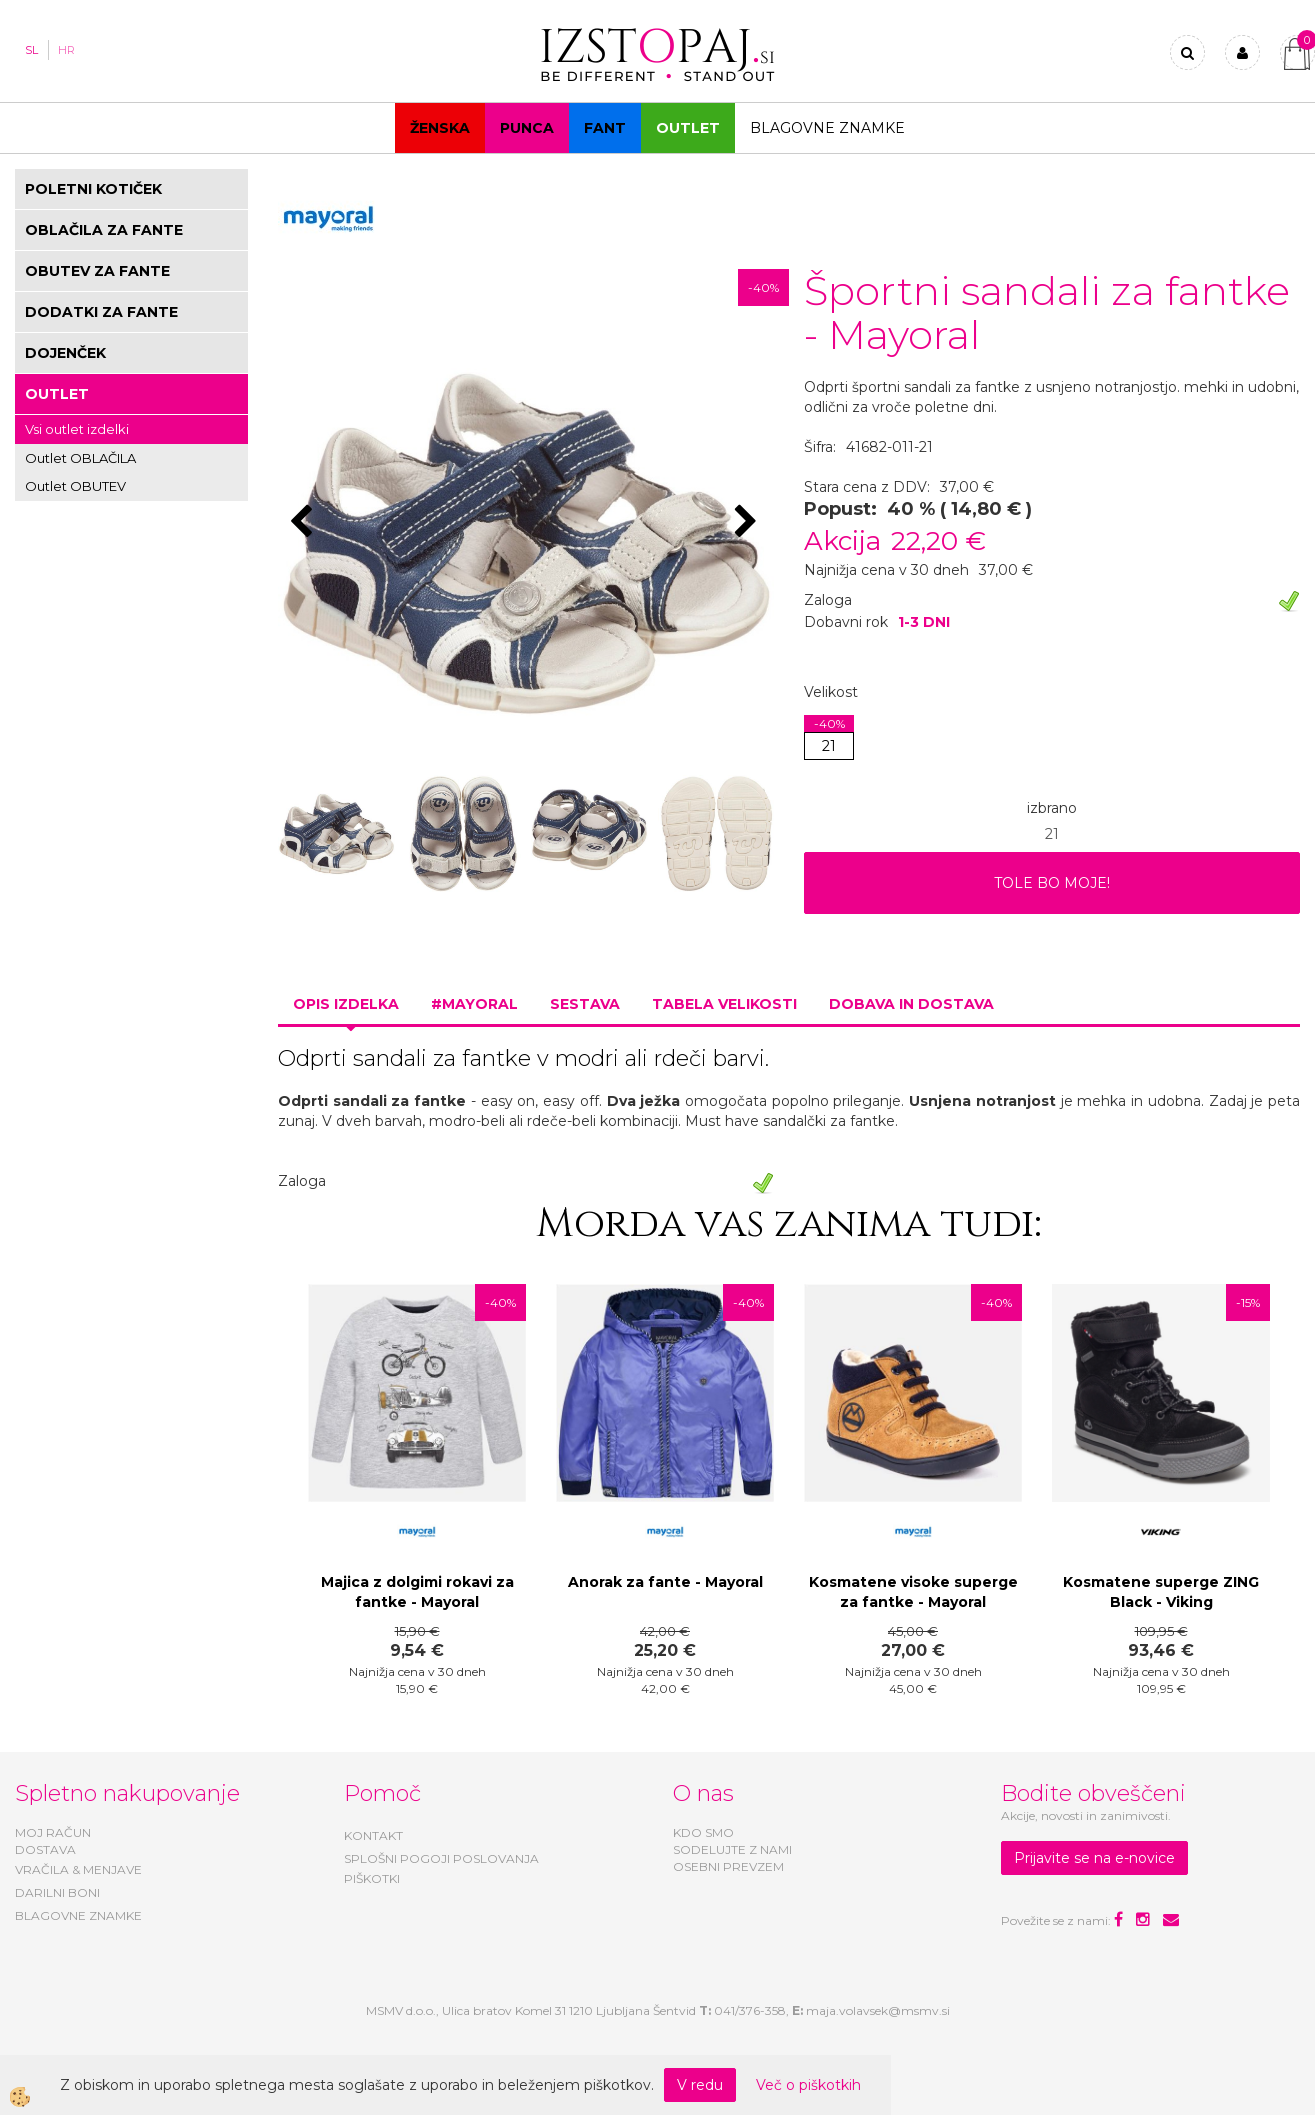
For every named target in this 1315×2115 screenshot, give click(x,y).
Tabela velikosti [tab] (724, 1004)
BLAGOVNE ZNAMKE (78, 1915)
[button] (748, 523)
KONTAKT (373, 1835)
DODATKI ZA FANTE (101, 312)
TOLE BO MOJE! (1052, 883)
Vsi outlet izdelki (77, 429)
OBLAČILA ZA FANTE (104, 230)
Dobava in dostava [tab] (911, 1004)
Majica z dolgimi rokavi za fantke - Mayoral (417, 1592)
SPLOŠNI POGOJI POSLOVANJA (441, 1858)
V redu (700, 2085)
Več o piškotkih (808, 2085)
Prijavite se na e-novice (1094, 1858)
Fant (605, 128)
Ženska (440, 128)
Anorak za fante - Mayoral (665, 1582)
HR (66, 50)
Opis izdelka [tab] (346, 1004)
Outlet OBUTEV (75, 486)
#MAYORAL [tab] (474, 1004)
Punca (527, 128)
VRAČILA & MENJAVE (78, 1869)
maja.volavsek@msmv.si (878, 2010)
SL (31, 50)
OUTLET (688, 128)
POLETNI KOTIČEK (93, 189)
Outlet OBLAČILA (80, 458)
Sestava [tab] (585, 1004)
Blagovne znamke (827, 128)
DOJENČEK (65, 353)
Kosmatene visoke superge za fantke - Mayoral (913, 1592)
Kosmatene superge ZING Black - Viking (1161, 1592)
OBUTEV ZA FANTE (97, 271)
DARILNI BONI (57, 1892)
